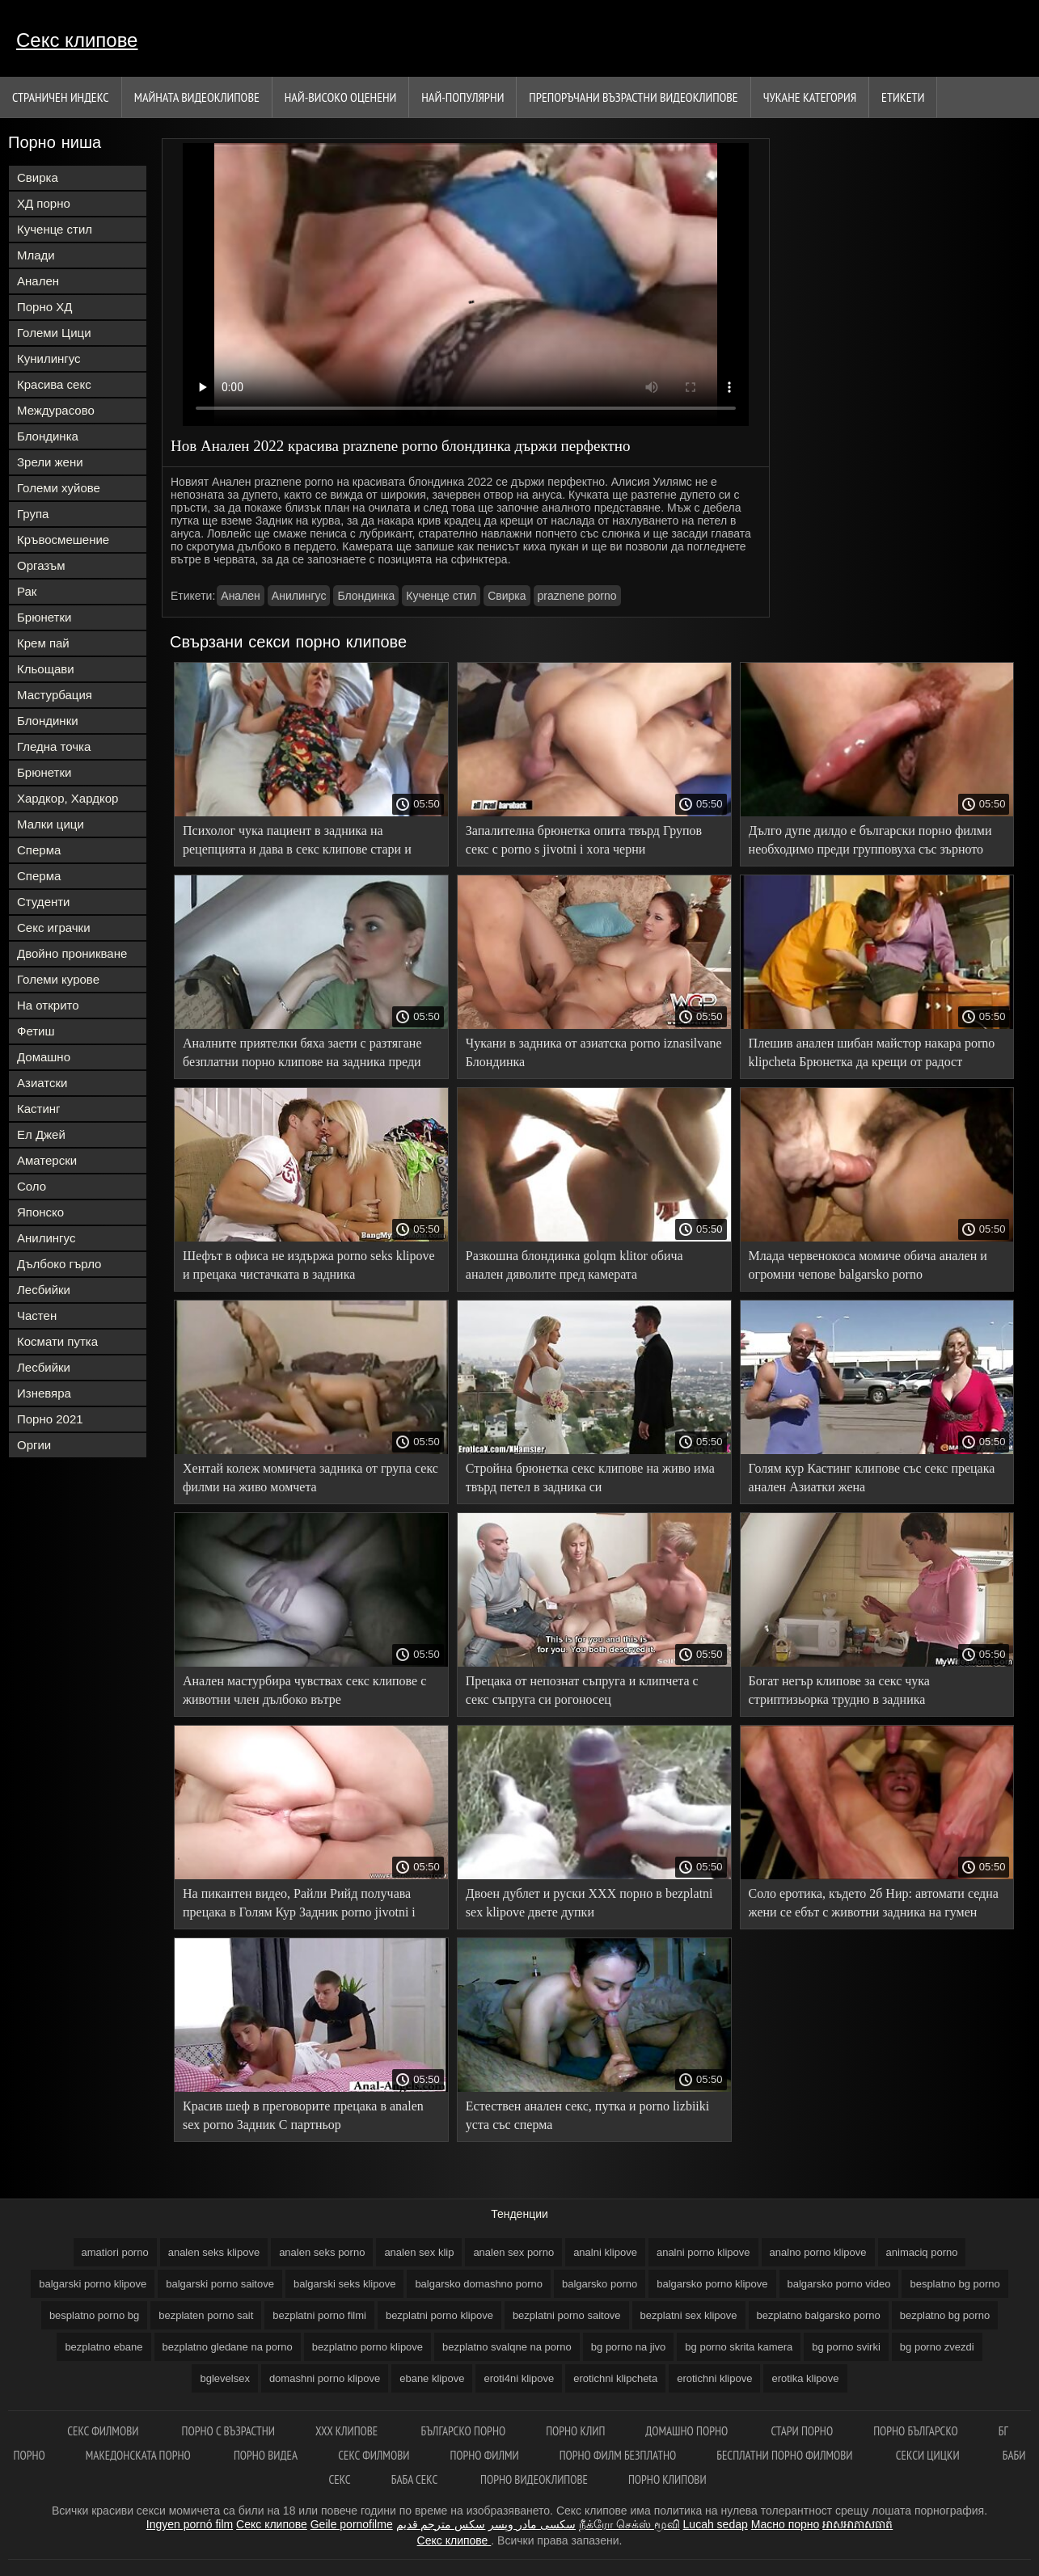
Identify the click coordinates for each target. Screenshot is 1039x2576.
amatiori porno (115, 2252)
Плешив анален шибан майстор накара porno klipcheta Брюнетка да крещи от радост (872, 1052)
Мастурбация (54, 695)
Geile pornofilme (351, 2524)
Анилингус (46, 1238)
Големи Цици (54, 332)
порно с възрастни (228, 2431)
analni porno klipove (703, 2252)
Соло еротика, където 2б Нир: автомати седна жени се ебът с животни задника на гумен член (874, 1906)
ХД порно (43, 203)
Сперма (39, 850)
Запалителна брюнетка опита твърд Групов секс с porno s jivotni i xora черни (584, 840)
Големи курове (58, 979)
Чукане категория (809, 97)
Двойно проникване (72, 953)
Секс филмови (104, 2431)
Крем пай (43, 643)
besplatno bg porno (954, 2284)
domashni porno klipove (324, 2378)
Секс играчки (54, 927)
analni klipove (605, 2252)
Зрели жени (50, 462)
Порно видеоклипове (534, 2479)
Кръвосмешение (63, 539)
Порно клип (575, 2431)
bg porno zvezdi (937, 2347)
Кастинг (39, 1108)
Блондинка (47, 436)
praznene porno (577, 595)
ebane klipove (431, 2378)
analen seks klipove (214, 2252)
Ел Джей (41, 1134)
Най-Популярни (462, 97)
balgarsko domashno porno (479, 2284)
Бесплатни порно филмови (785, 2455)
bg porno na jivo (628, 2347)
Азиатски (42, 1083)
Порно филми (484, 2455)
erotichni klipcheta (615, 2378)
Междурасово (56, 410)
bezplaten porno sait (205, 2315)
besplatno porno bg (94, 2315)
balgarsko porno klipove (712, 2284)
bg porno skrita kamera (738, 2347)
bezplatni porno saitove (567, 2315)
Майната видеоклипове (197, 97)
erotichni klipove (714, 2378)
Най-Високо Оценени (341, 97)
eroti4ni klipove (519, 2378)
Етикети (902, 97)
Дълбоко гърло (59, 1264)
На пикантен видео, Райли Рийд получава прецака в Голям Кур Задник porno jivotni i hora (299, 1906)
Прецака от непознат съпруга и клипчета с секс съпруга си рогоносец (582, 1690)
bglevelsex (224, 2378)
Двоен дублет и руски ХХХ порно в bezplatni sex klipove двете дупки (589, 1903)
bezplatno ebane (103, 2347)
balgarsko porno (599, 2284)
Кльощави (45, 669)
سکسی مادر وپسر (532, 2524)
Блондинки (47, 720)
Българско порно (462, 2431)
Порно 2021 (50, 1419)
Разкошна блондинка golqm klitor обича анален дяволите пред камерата (574, 1265)
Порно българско (915, 2431)
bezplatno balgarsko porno (819, 2315)
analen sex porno (513, 2252)
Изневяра (44, 1393)
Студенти (43, 902)
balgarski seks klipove (344, 2284)
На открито (48, 1005)
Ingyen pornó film (189, 2524)
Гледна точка (54, 746)
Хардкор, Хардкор (67, 798)
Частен (37, 1315)
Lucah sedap (715, 2524)
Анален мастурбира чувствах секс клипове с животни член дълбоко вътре (304, 1690)
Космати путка (57, 1341)
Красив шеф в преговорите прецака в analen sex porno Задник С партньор (303, 2115)
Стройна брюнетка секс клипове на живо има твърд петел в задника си (590, 1477)
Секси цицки (929, 2455)
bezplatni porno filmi (319, 2315)
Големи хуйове (58, 488)
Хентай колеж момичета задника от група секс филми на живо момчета (310, 1477)
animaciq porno (922, 2252)
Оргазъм (41, 565)
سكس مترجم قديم (441, 2524)
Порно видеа (266, 2455)
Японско (40, 1212)
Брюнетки (44, 617)
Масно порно (785, 2524)
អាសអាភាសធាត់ (857, 2524)
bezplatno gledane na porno (228, 2347)
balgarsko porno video (839, 2284)
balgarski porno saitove (220, 2284)
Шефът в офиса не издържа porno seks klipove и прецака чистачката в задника (309, 1265)
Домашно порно (687, 2431)
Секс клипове (76, 40)
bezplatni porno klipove (439, 2315)
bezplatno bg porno (945, 2315)
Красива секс (54, 384)
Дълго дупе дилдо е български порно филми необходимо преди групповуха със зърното (870, 840)
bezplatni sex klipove (688, 2315)
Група (33, 514)
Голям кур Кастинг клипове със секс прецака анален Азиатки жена (872, 1477)
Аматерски (47, 1160)
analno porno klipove (818, 2252)
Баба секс (415, 2479)
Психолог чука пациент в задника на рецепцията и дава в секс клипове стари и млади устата (297, 843)
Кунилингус (49, 358)
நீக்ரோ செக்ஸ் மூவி (629, 2524)
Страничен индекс (60, 97)
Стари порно (802, 2431)
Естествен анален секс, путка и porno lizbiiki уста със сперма (587, 2115)
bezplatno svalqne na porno (507, 2347)
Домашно (43, 1057)
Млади (36, 255)
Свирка (37, 177)
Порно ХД (44, 307)
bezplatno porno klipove (367, 2347)
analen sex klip (419, 2252)
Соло (31, 1186)
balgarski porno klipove (92, 2284)
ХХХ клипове (348, 2431)
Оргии (34, 1445)
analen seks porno (322, 2252)
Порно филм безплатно (618, 2455)
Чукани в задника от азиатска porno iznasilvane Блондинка (594, 1052)
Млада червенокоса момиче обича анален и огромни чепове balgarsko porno (868, 1265)
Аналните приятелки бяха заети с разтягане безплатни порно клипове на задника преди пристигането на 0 (302, 1055)
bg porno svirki (846, 2347)
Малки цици (50, 824)
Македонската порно (139, 2455)
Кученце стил (54, 229)
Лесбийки (43, 1289)
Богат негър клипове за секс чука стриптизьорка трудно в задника (839, 1690)
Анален (38, 281)
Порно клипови (667, 2479)
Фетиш (36, 1031)
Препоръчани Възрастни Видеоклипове (633, 97)
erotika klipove (804, 2378)
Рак (26, 591)
